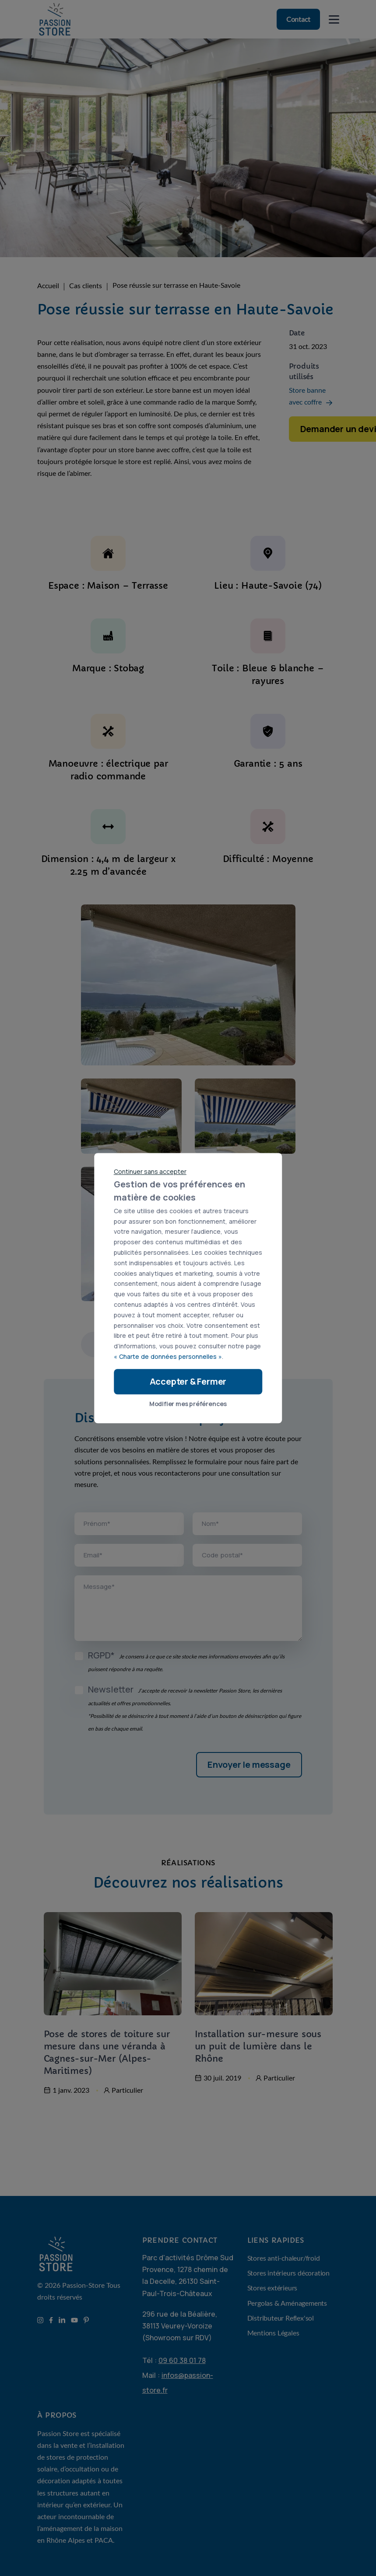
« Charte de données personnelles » (168, 1356)
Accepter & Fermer (188, 1381)
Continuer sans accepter (150, 1171)
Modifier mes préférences (188, 1404)
